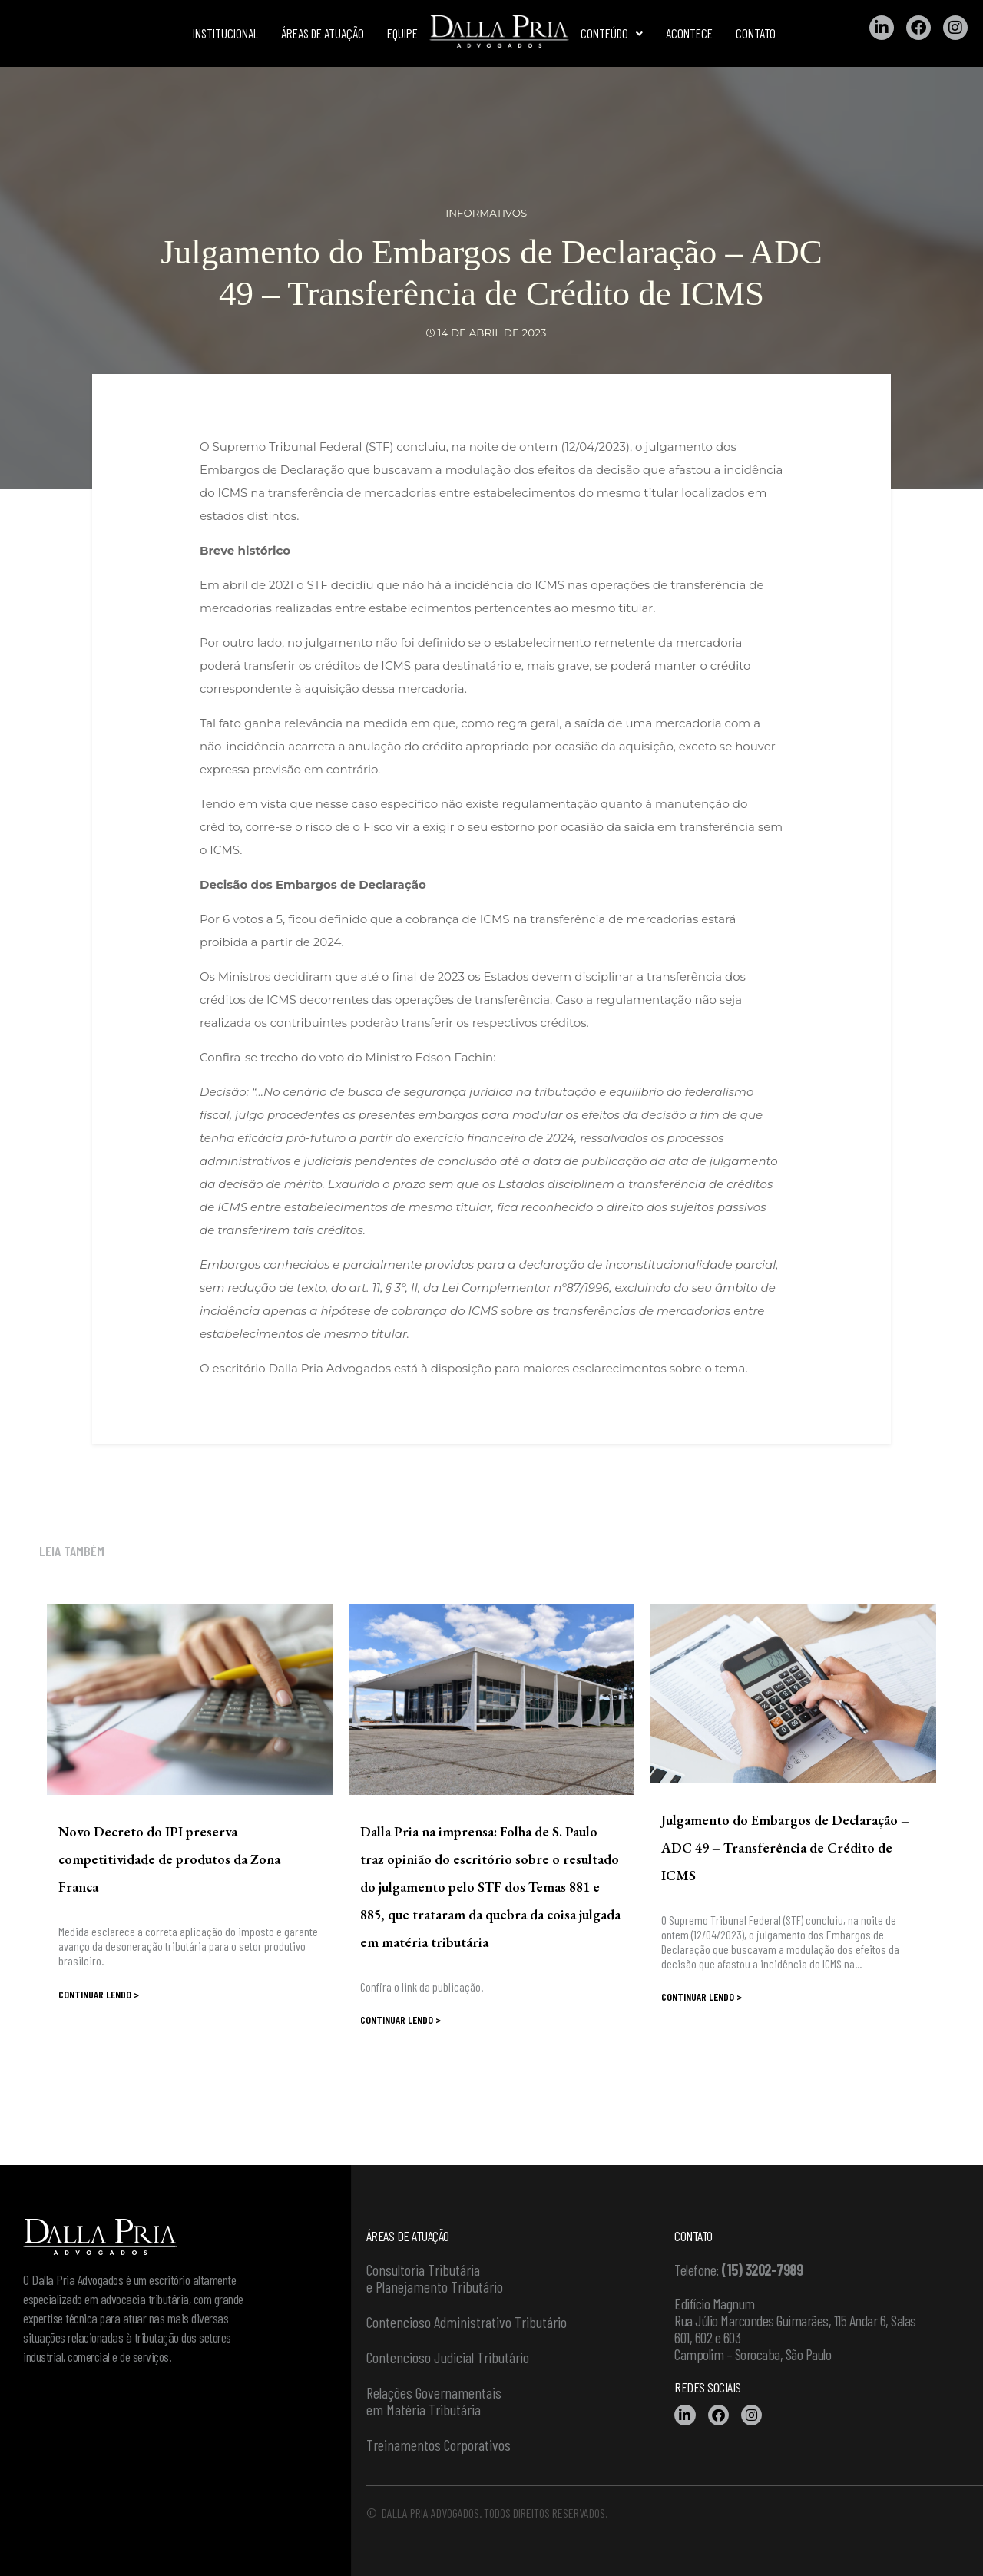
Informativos (486, 213)
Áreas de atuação (322, 33)
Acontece (689, 33)
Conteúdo (612, 33)
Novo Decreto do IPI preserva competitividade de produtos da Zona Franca (169, 1859)
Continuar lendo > (98, 1994)
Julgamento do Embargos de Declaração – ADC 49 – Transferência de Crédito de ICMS (785, 1847)
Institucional (225, 33)
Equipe (402, 33)
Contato (756, 33)
